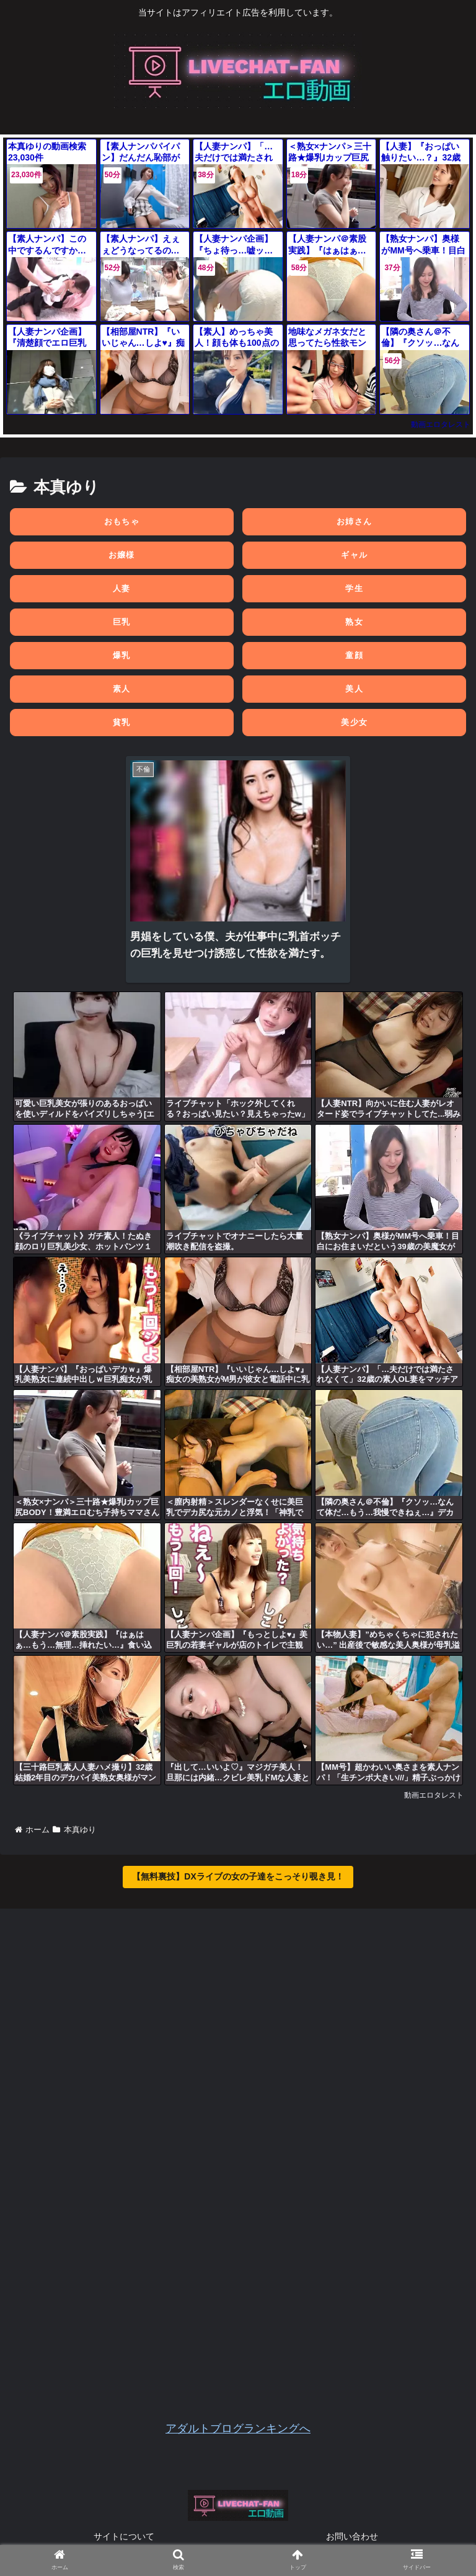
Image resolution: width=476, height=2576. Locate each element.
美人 (354, 688)
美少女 (354, 722)
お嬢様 (121, 555)
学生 (354, 588)
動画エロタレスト (440, 424)
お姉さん (354, 521)
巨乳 (122, 621)
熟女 (354, 621)
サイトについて (124, 2536)
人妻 (122, 588)
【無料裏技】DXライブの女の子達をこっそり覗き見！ (237, 1876)
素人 (122, 688)
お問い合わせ (352, 2536)
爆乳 (122, 655)
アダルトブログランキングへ (238, 2428)
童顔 (354, 655)
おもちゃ (121, 521)
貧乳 (122, 722)
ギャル (354, 555)
